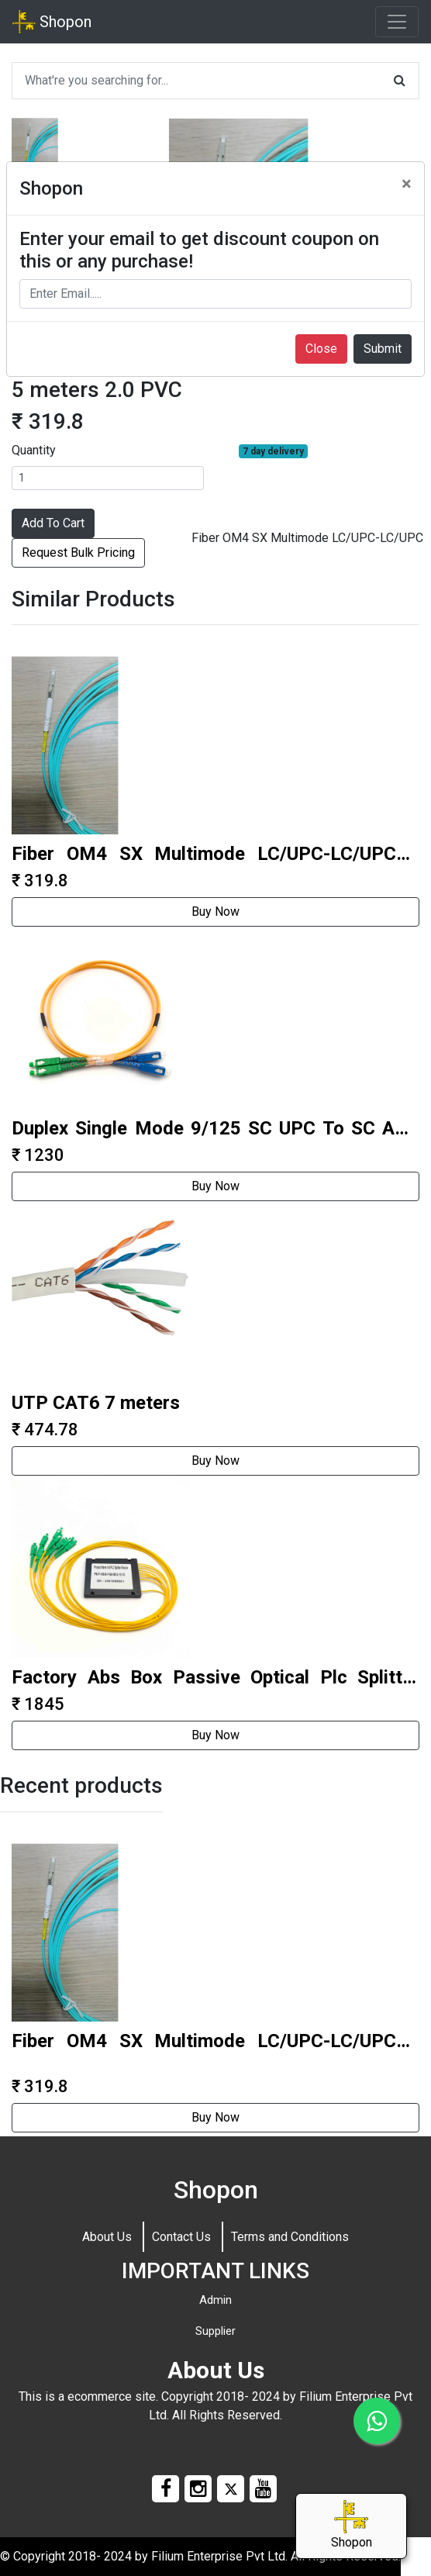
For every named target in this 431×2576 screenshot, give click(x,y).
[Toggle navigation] (397, 21)
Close (321, 348)
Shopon (51, 21)
